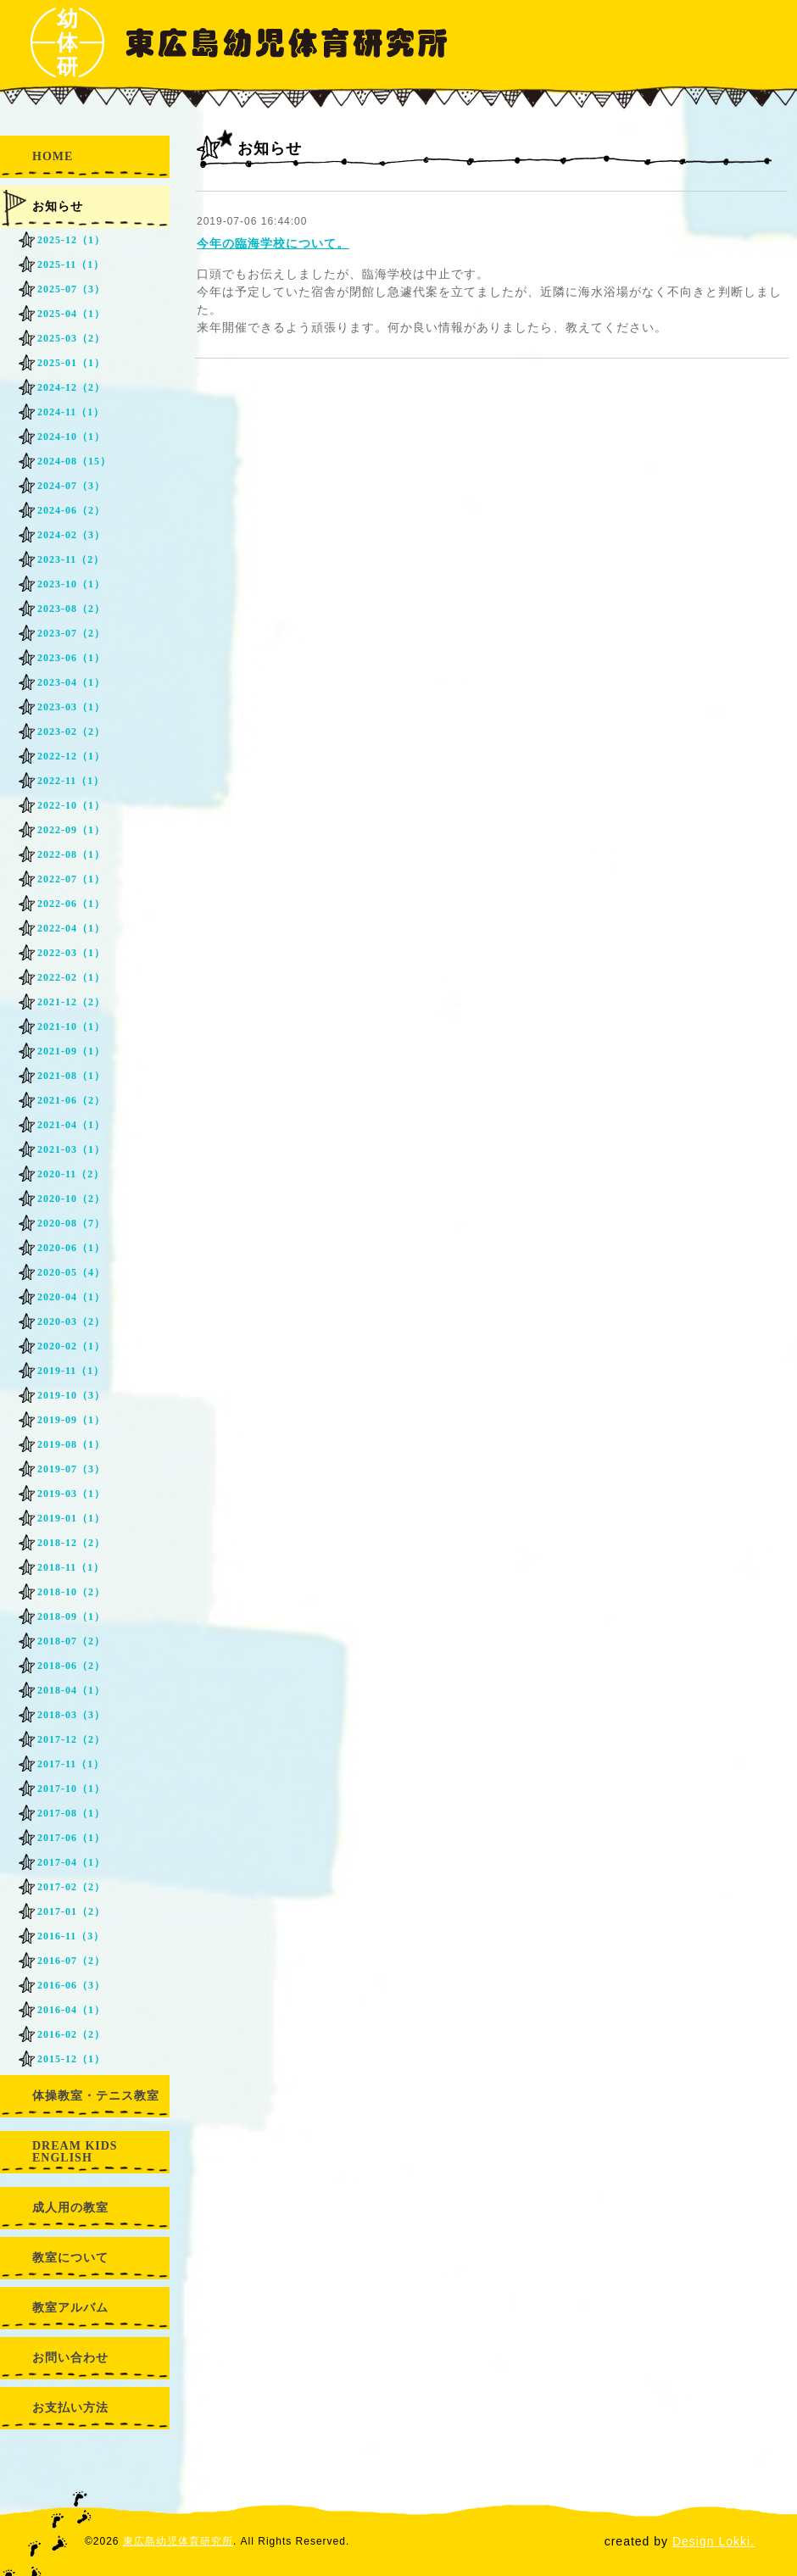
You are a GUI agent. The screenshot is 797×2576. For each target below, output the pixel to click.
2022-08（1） (71, 854)
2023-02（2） (71, 731)
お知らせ (57, 206)
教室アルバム (70, 2307)
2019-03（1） (71, 1493)
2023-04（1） (71, 682)
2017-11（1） (70, 1764)
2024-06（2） (71, 510)
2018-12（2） (71, 1543)
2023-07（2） (71, 633)
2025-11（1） (70, 264)
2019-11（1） (70, 1371)
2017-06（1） (71, 1838)
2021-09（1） (71, 1051)
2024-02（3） (71, 535)
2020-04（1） (71, 1297)
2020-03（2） (71, 1321)
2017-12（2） (71, 1739)
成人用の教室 (70, 2207)
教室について (70, 2257)
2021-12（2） (71, 1002)
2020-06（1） (71, 1248)
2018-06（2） (71, 1666)
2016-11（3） (70, 1936)
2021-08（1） (71, 1076)
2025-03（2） (71, 338)
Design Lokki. (713, 2541)
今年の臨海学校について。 (273, 243)
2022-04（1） (71, 928)
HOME (52, 156)
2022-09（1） (71, 830)
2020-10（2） (71, 1199)
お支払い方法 (70, 2407)
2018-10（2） (71, 1592)
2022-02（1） (71, 977)
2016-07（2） (71, 1961)
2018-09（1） (71, 1616)
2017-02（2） (71, 1887)
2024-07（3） (71, 486)
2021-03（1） (71, 1149)
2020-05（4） (71, 1272)
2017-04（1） (71, 1862)
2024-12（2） (71, 387)
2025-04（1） (71, 314)
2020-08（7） (71, 1223)
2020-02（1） (71, 1346)
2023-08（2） (71, 609)
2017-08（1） (71, 1813)
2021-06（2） (71, 1100)
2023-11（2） (70, 559)
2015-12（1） (71, 2059)
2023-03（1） (71, 707)
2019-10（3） (71, 1395)
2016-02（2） (71, 2034)
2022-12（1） (71, 756)
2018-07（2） (71, 1641)
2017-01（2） (71, 1911)
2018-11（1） (70, 1567)
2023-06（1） (71, 658)
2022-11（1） (70, 781)
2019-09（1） (71, 1420)
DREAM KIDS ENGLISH (75, 2151)
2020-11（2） (70, 1174)
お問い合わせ (70, 2357)
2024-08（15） (74, 461)
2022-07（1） (71, 879)
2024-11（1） (70, 412)
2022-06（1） (71, 904)
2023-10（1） (71, 584)
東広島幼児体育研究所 (178, 2541)
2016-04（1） (71, 2010)
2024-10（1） (71, 436)
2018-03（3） (71, 1715)
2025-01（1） (71, 363)
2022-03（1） (71, 953)
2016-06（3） (71, 1985)
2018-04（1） (71, 1690)
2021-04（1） (71, 1125)
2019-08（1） (71, 1444)
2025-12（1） (71, 240)
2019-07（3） (71, 1469)
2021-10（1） (71, 1026)
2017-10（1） (71, 1788)
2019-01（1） (71, 1518)
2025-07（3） (71, 289)
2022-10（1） (71, 805)
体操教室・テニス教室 (95, 2095)
